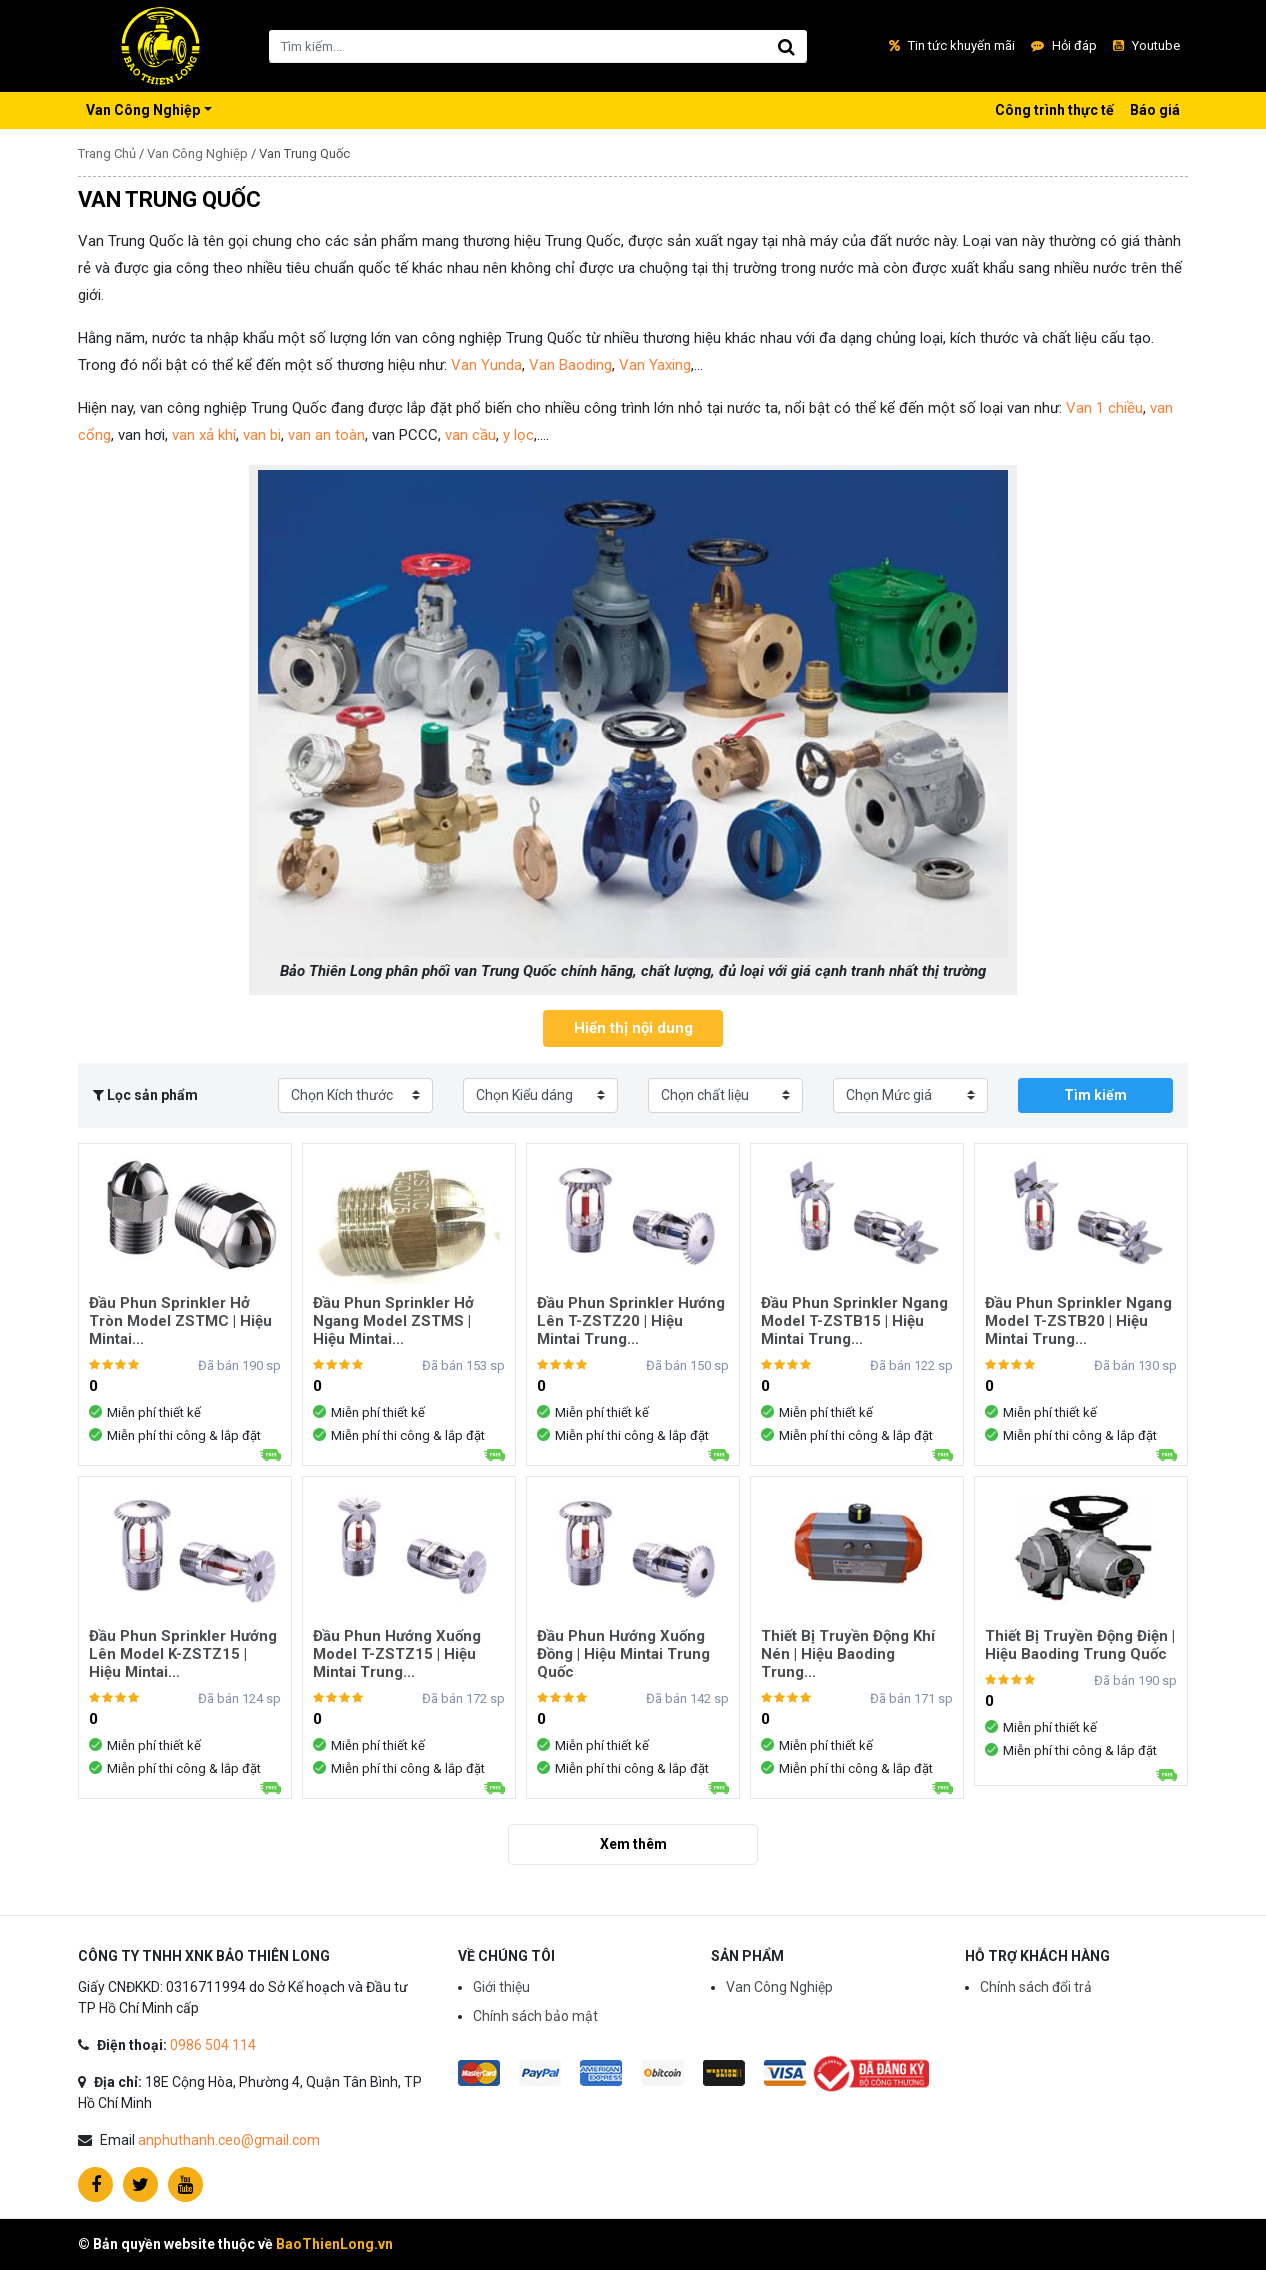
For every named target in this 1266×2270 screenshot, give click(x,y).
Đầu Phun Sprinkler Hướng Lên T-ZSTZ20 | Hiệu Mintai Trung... (631, 1321)
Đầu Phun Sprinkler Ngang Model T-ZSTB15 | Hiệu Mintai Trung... (854, 1321)
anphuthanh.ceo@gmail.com (229, 2140)
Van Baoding (570, 365)
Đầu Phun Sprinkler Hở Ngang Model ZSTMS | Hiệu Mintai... (393, 1321)
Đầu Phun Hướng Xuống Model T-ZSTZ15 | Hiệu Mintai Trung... (397, 1654)
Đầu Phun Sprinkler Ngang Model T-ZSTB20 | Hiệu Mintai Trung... (1078, 1321)
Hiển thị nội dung (633, 1028)
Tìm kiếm (1095, 1095)
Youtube (1146, 45)
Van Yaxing (655, 365)
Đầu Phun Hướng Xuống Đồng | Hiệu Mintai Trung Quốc (623, 1654)
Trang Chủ (107, 153)
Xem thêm (633, 1844)
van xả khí (204, 435)
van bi (262, 435)
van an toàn (326, 435)
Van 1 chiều (1104, 408)
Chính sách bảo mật (535, 2016)
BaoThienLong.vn (334, 2244)
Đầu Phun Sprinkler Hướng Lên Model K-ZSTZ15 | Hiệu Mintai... (183, 1654)
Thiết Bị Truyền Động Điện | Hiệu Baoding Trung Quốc (1080, 1645)
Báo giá (1155, 110)
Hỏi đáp (1064, 45)
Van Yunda (484, 365)
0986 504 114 (213, 2045)
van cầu (470, 435)
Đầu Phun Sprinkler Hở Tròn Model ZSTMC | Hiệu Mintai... (180, 1321)
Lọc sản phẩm (145, 1095)
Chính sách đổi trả (1036, 1987)
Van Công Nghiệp (143, 110)
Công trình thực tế (1054, 110)
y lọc (518, 435)
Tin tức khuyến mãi (952, 45)
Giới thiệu (501, 1987)
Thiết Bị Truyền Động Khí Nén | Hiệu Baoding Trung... (848, 1654)
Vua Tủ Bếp (160, 46)
